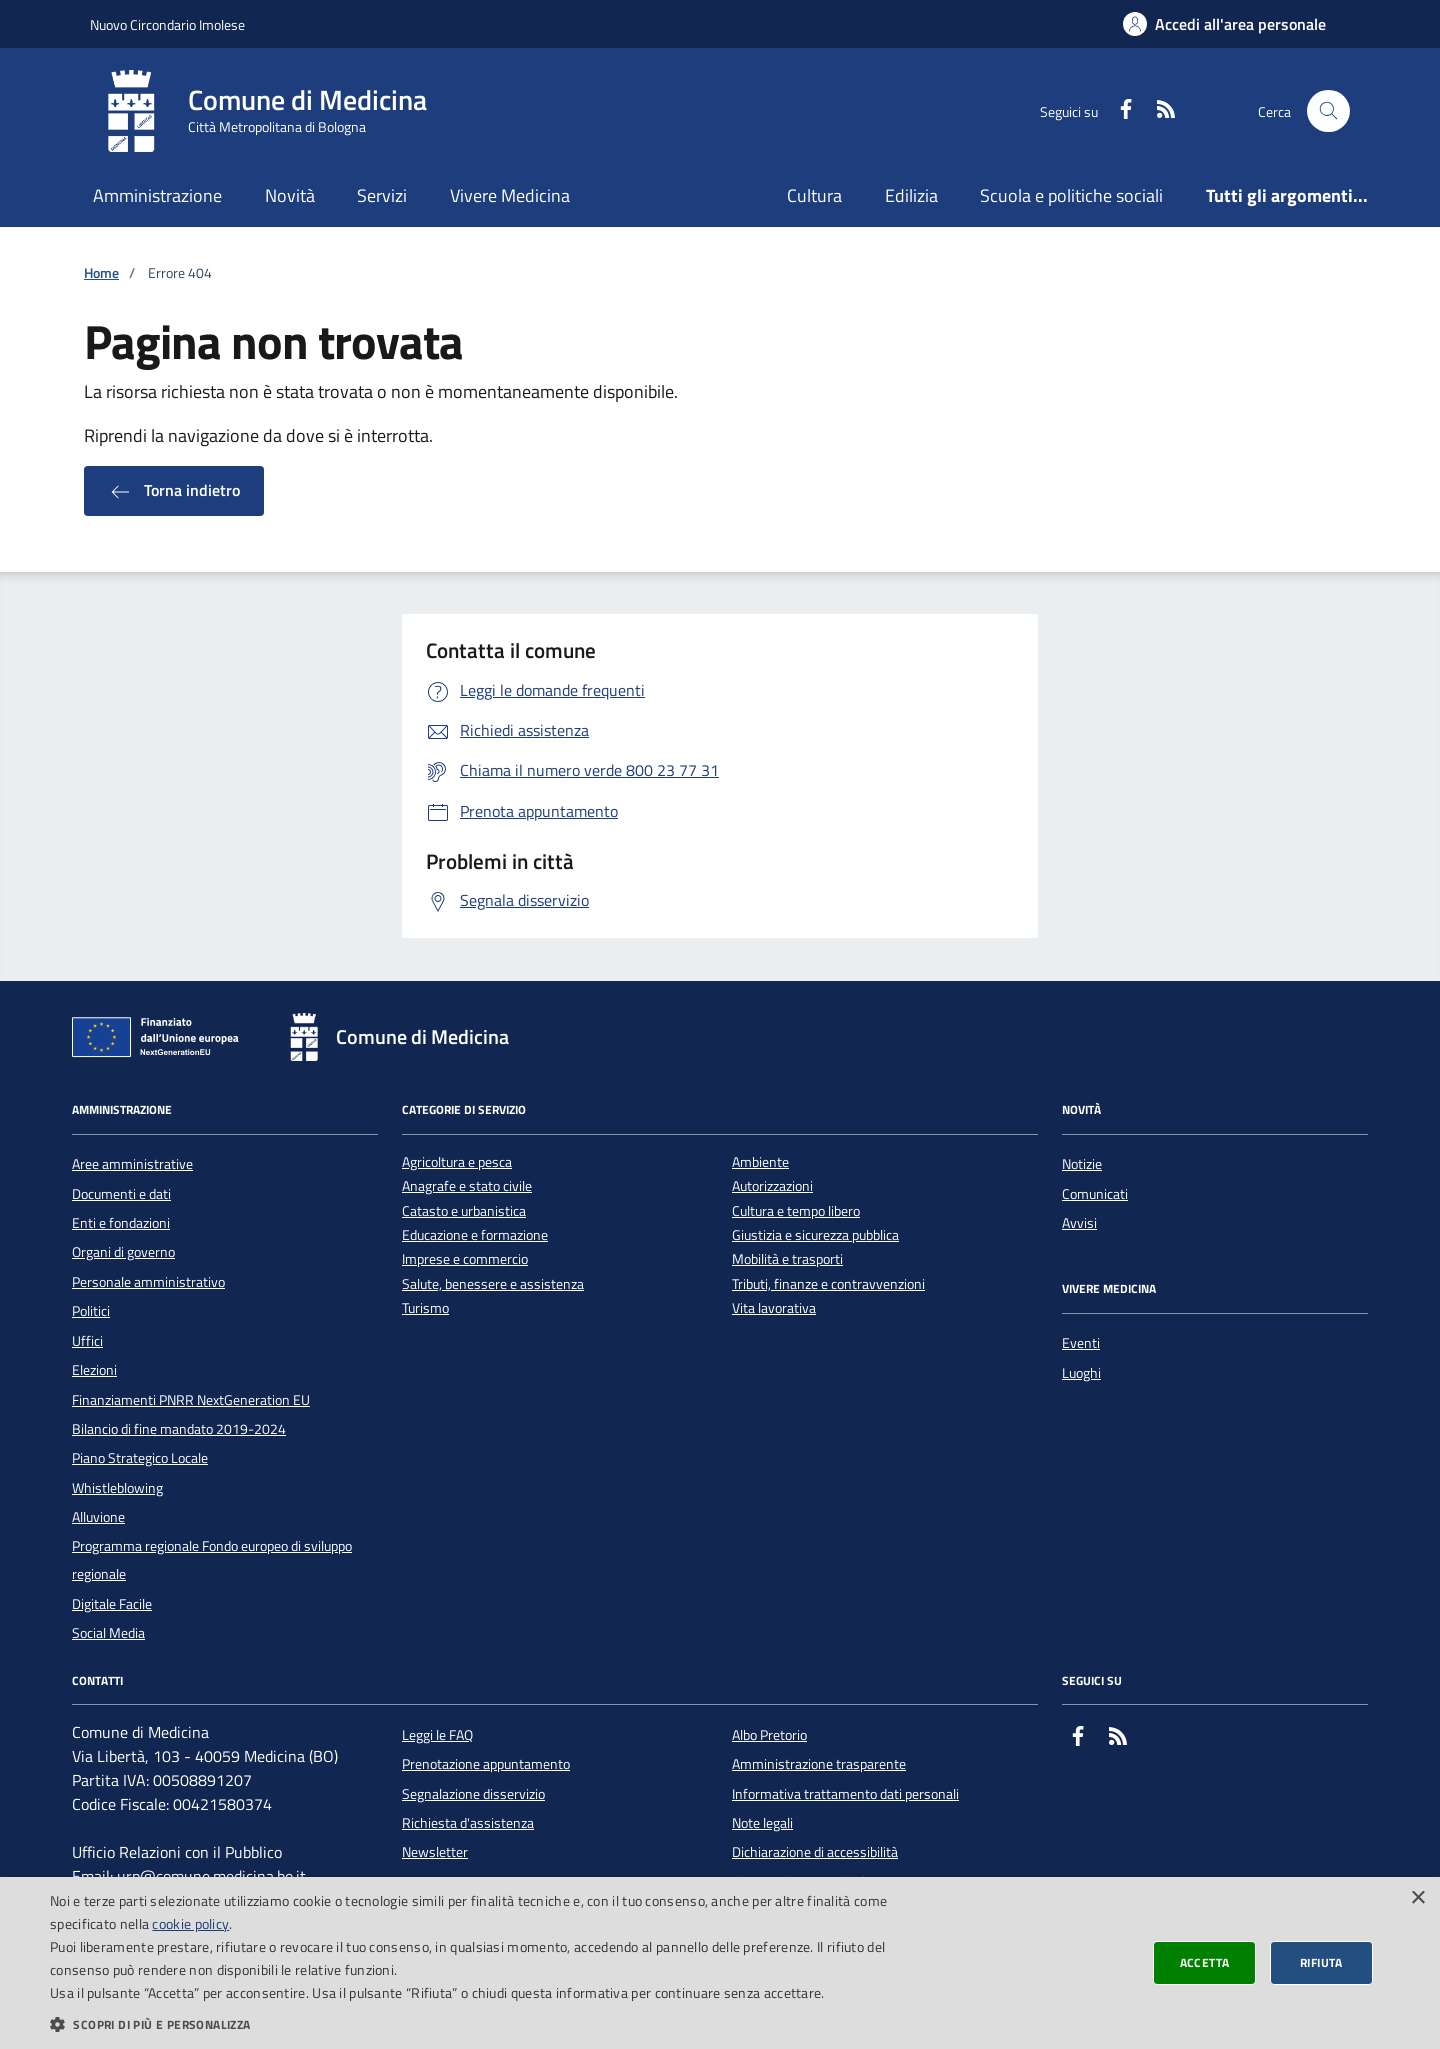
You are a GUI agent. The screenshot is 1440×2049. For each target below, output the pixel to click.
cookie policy (190, 1923)
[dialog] (720, 1963)
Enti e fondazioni (121, 1223)
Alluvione (98, 1517)
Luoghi (1081, 1373)
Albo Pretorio (769, 1735)
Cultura (814, 195)
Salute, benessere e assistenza (493, 1284)
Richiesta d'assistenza (468, 1823)
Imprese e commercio (465, 1259)
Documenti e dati (121, 1194)
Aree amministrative (132, 1164)
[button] (482, 2024)
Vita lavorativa (774, 1308)
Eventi (1081, 1343)
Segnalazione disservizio (473, 1794)
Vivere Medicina (510, 195)
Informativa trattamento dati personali (845, 1794)
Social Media (108, 1633)
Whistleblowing (117, 1488)
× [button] (1417, 1898)
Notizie (1082, 1164)
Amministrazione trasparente (819, 1764)
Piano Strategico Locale (140, 1458)
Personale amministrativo (148, 1282)
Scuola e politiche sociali (1071, 195)
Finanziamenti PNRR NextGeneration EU (191, 1400)
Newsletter (435, 1852)
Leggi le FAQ (437, 1735)
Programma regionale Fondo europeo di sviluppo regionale (212, 1560)
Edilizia (911, 195)
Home (101, 273)
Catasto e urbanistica (464, 1211)
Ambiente (760, 1162)
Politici (91, 1311)
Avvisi (1079, 1223)
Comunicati (1095, 1194)
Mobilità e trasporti (787, 1259)
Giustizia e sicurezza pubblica (815, 1235)
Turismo (425, 1308)
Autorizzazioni (772, 1186)
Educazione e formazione (475, 1235)
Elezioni (94, 1370)
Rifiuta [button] (1321, 1962)
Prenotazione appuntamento (486, 1764)
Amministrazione (157, 195)
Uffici (87, 1341)
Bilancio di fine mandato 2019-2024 (179, 1429)
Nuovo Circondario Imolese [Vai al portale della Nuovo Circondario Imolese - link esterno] (167, 24)
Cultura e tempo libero (796, 1211)
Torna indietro (174, 491)
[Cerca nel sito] (1328, 111)
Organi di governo (123, 1252)
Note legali (762, 1823)
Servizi (382, 195)
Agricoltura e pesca (457, 1162)
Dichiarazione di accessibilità (815, 1852)
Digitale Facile (112, 1604)
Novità (290, 195)
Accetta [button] (1205, 1962)
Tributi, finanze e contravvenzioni (828, 1284)
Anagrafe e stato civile (467, 1186)
